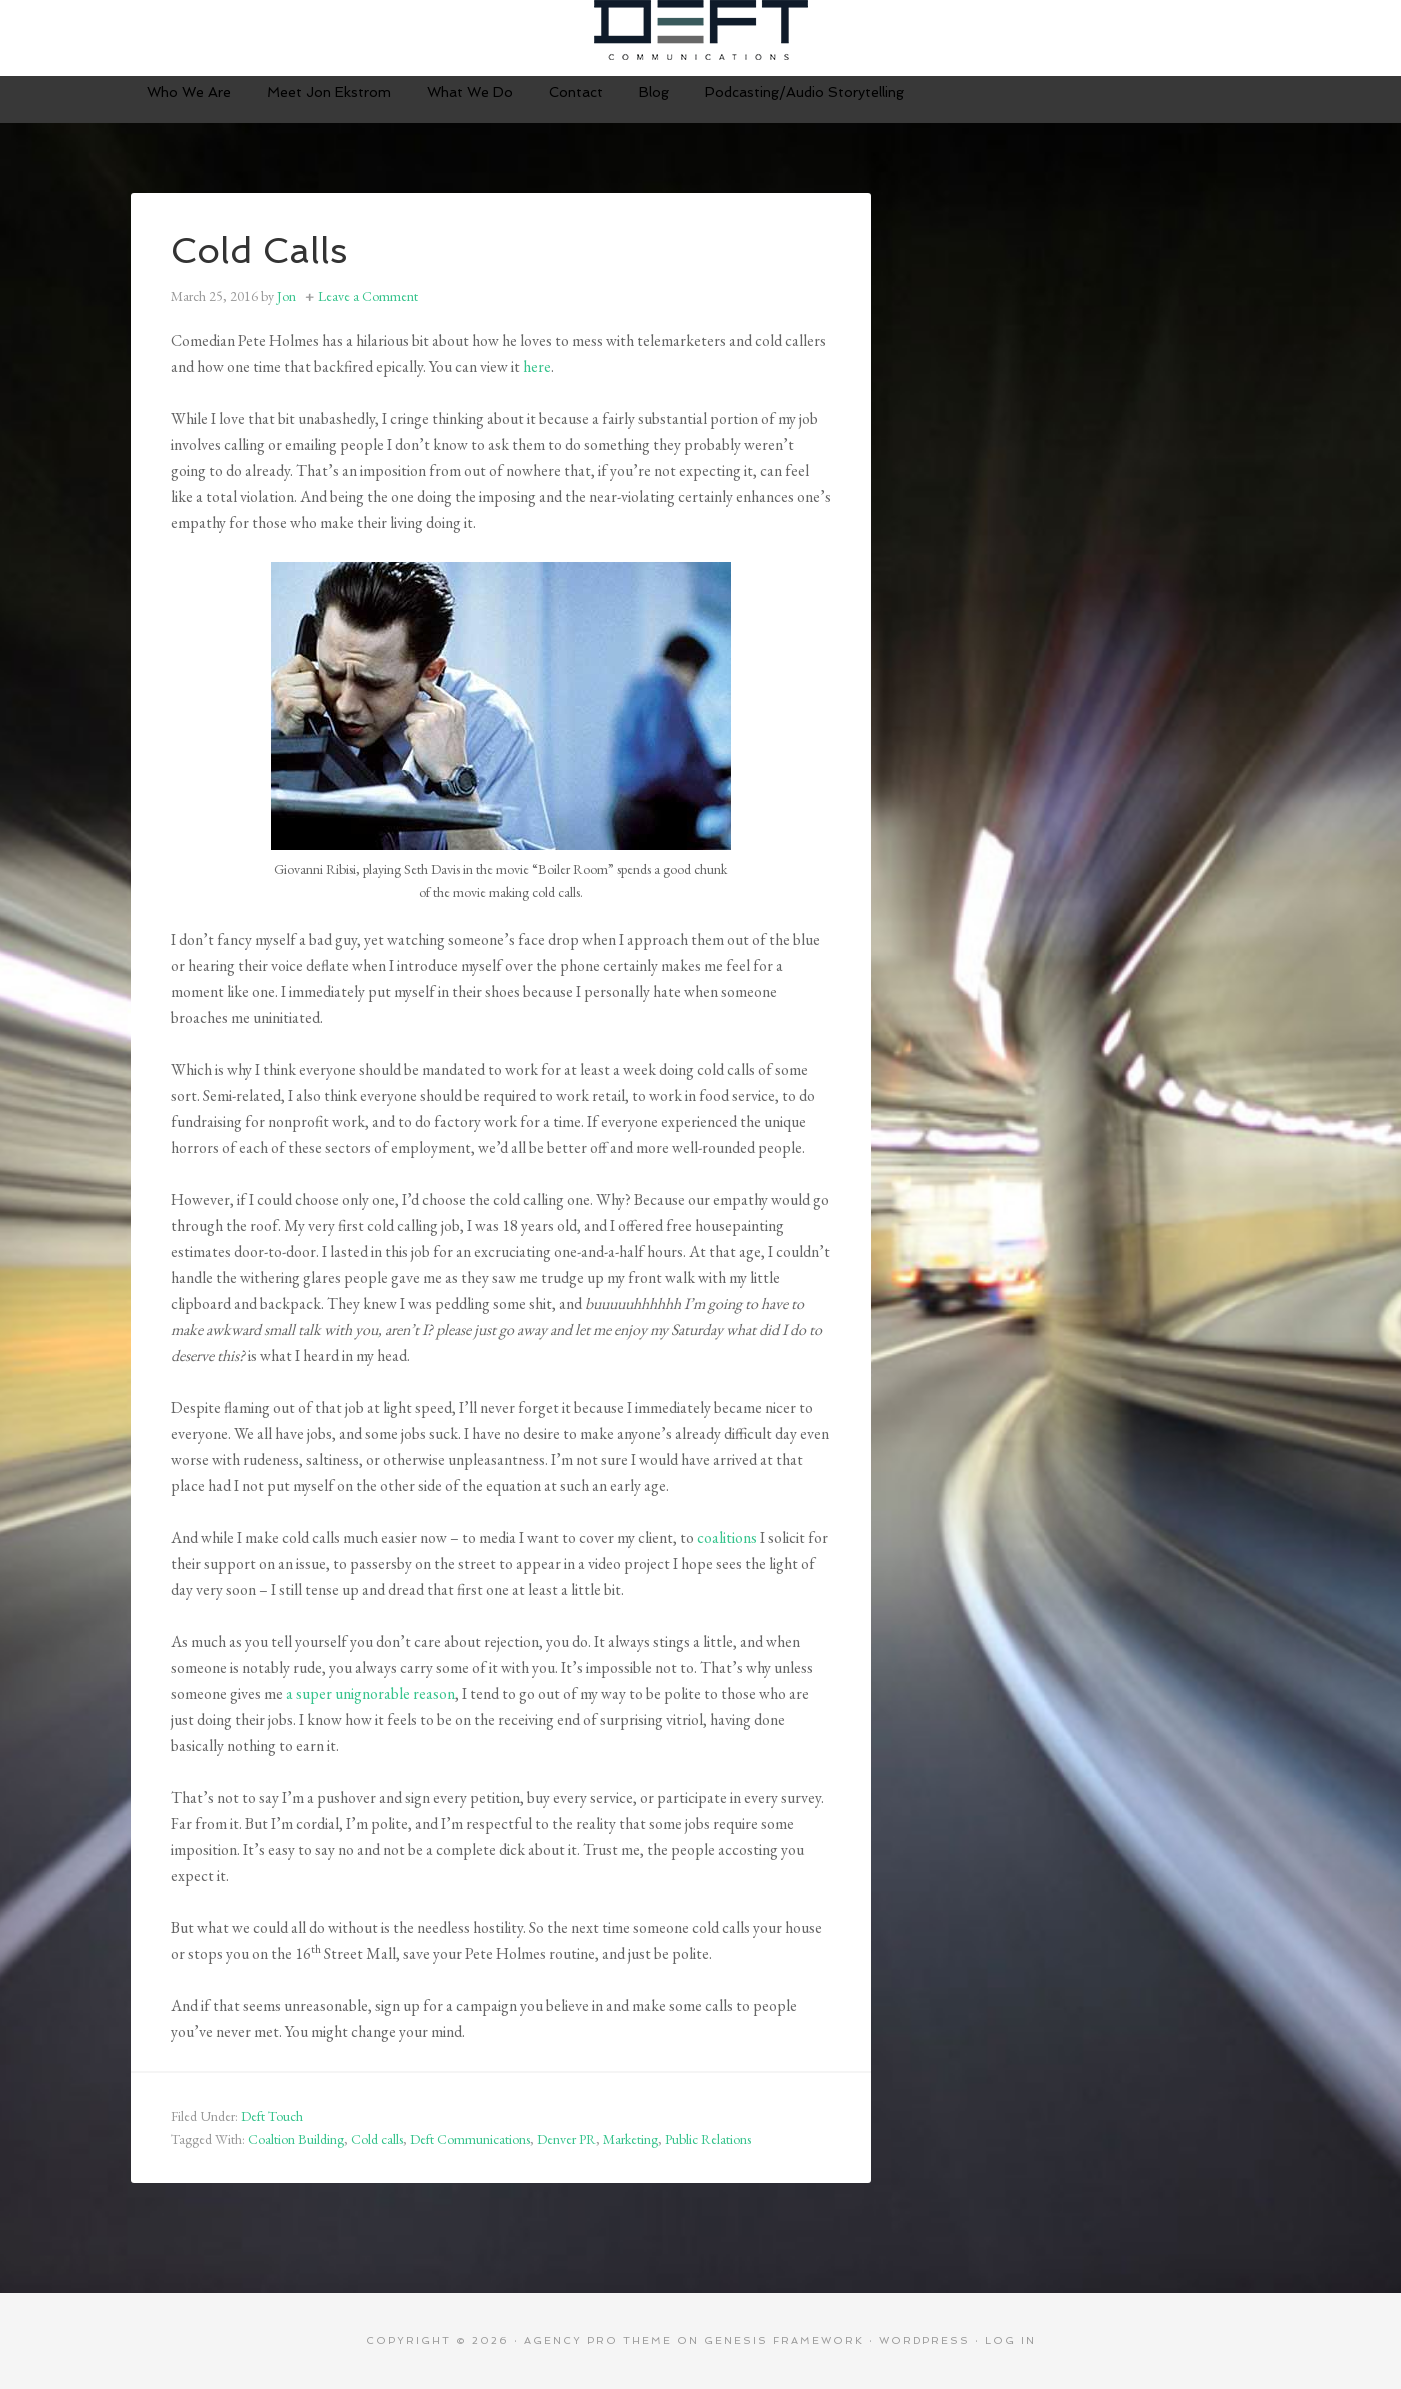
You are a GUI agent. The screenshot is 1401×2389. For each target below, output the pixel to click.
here (537, 366)
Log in (1010, 2340)
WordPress (924, 2340)
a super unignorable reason (370, 1693)
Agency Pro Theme (598, 2340)
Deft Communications (701, 30)
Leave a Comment (368, 296)
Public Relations (708, 2139)
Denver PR (566, 2139)
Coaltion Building (296, 2139)
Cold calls (377, 2139)
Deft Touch (272, 2116)
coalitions (727, 1537)
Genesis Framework (784, 2340)
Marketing (630, 2139)
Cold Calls (259, 250)
